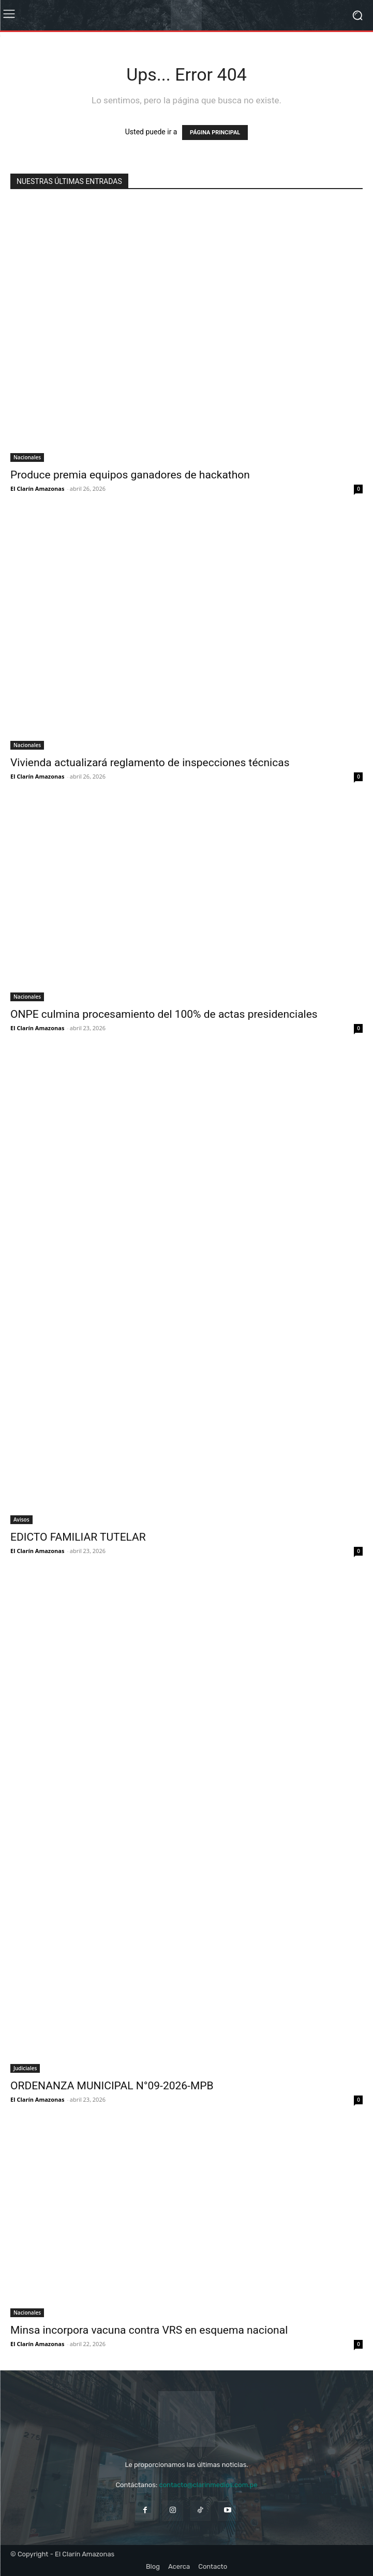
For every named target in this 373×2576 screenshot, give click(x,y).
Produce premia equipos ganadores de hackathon (130, 475)
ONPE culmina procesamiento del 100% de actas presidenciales (164, 1014)
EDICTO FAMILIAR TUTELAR (78, 1537)
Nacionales (27, 457)
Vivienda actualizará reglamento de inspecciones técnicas (149, 762)
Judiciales (25, 2068)
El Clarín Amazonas (37, 488)
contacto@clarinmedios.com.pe (208, 2485)
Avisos (21, 1519)
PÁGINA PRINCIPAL (215, 132)
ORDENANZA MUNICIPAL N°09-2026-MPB (112, 2086)
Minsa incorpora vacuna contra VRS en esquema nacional (149, 2330)
